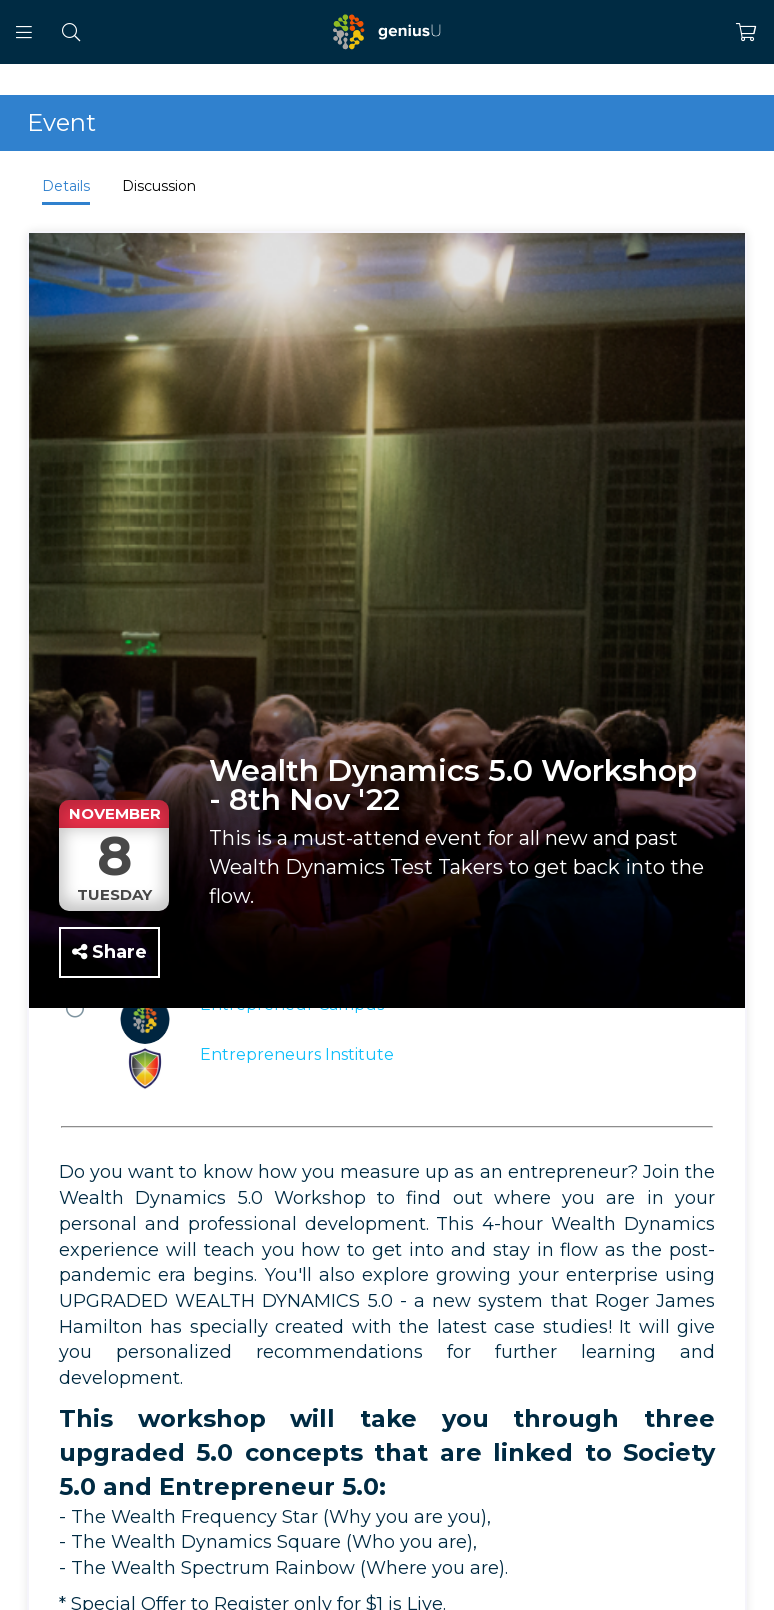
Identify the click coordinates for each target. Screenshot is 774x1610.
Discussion (159, 186)
